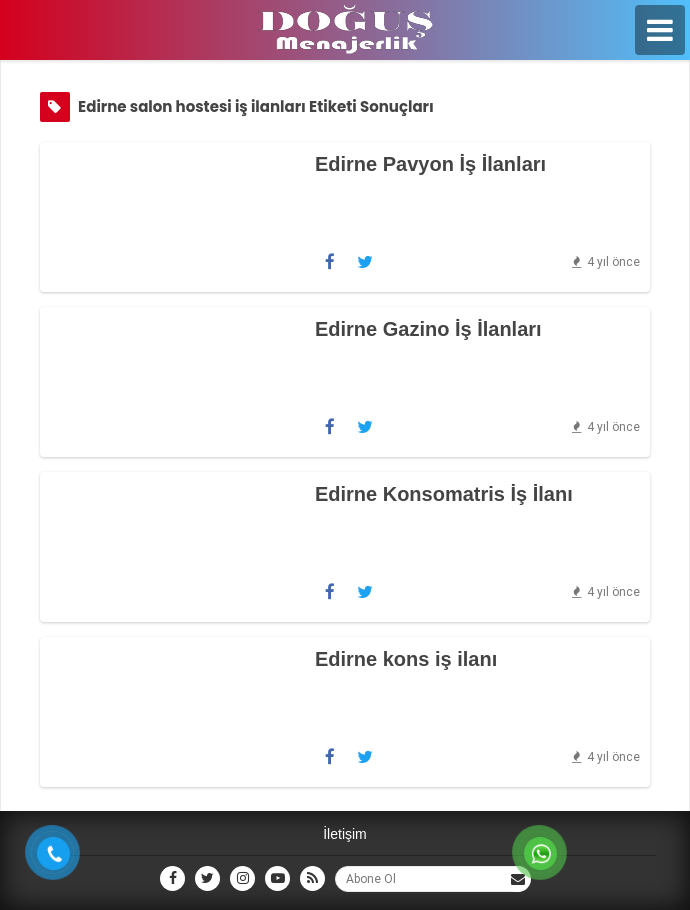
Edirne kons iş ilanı (406, 659)
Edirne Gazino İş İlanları (428, 329)
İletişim (345, 834)
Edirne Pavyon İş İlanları (430, 164)
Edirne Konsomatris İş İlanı (444, 494)
